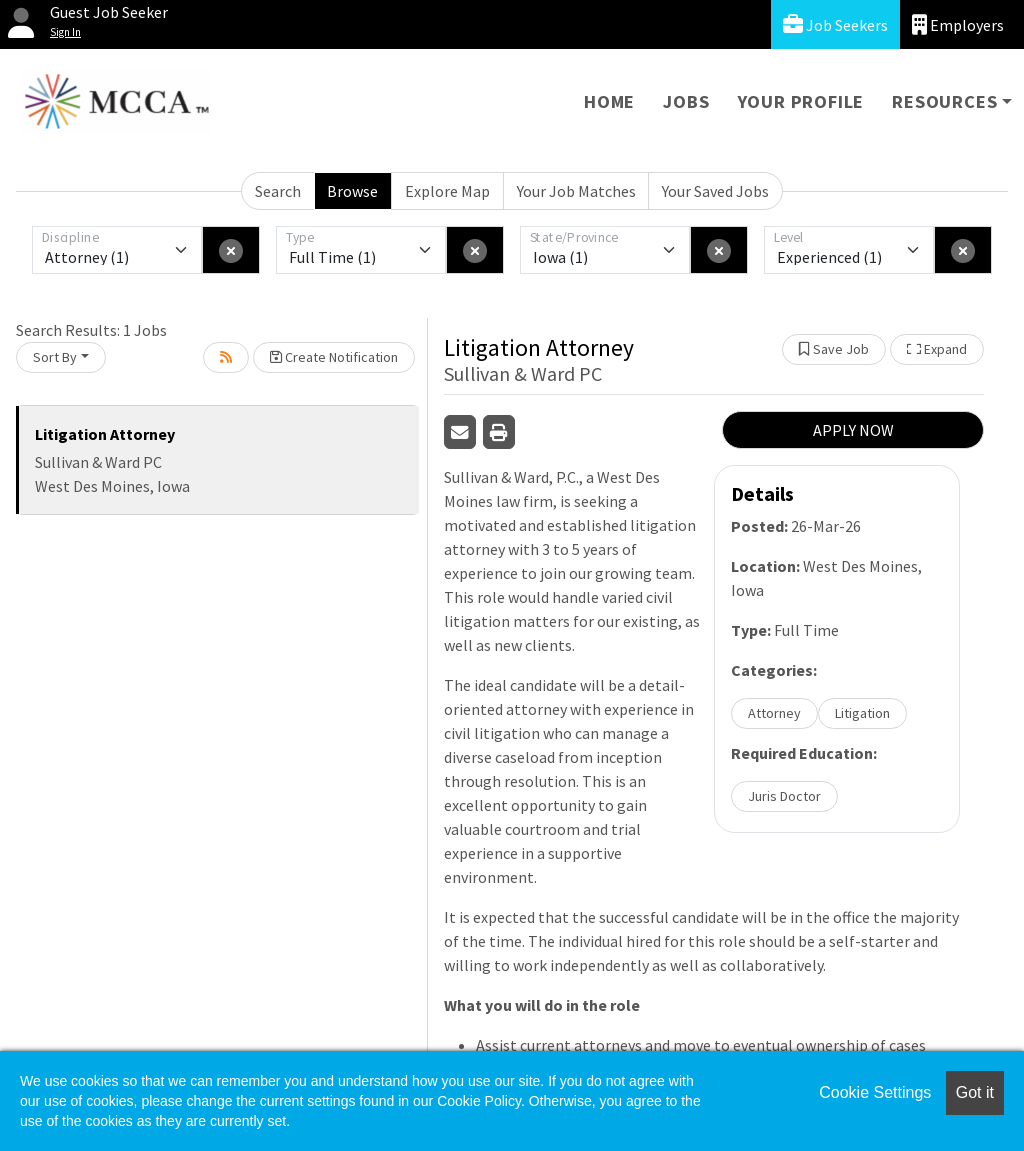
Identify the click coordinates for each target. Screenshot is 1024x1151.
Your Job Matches (576, 191)
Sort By (55, 357)
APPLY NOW (853, 430)
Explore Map (447, 191)
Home (609, 101)
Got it (975, 1092)
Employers (958, 24)
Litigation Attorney (105, 434)
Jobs (686, 101)
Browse (352, 191)
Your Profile (801, 101)
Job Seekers (835, 24)
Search (278, 191)
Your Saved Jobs (715, 191)
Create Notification (334, 357)
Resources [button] (944, 101)
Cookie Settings (875, 1092)
